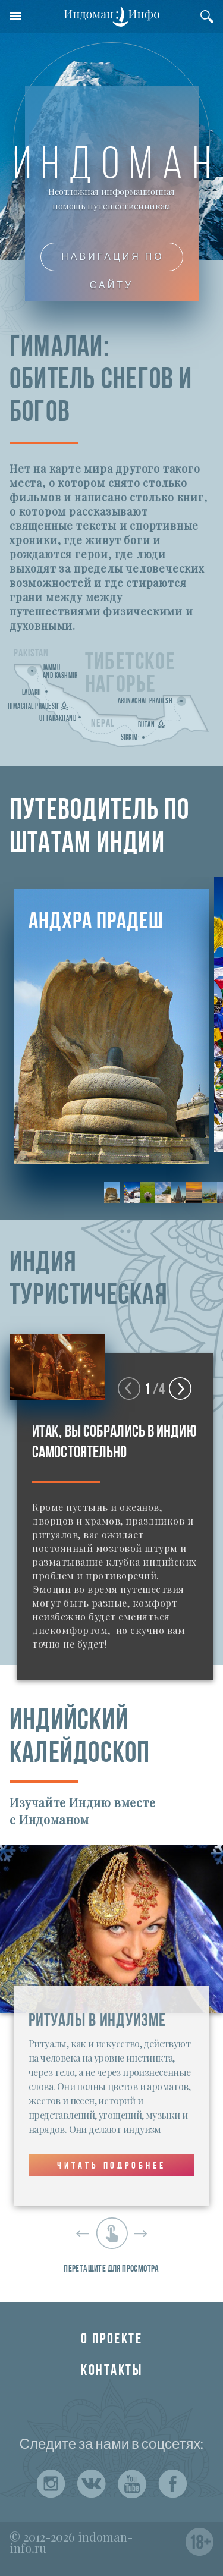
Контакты (111, 2371)
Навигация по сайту (112, 261)
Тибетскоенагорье (130, 674)
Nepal (103, 724)
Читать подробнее (111, 2166)
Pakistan (31, 654)
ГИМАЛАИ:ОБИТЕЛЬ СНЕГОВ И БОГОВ (101, 381)
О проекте (112, 2339)
